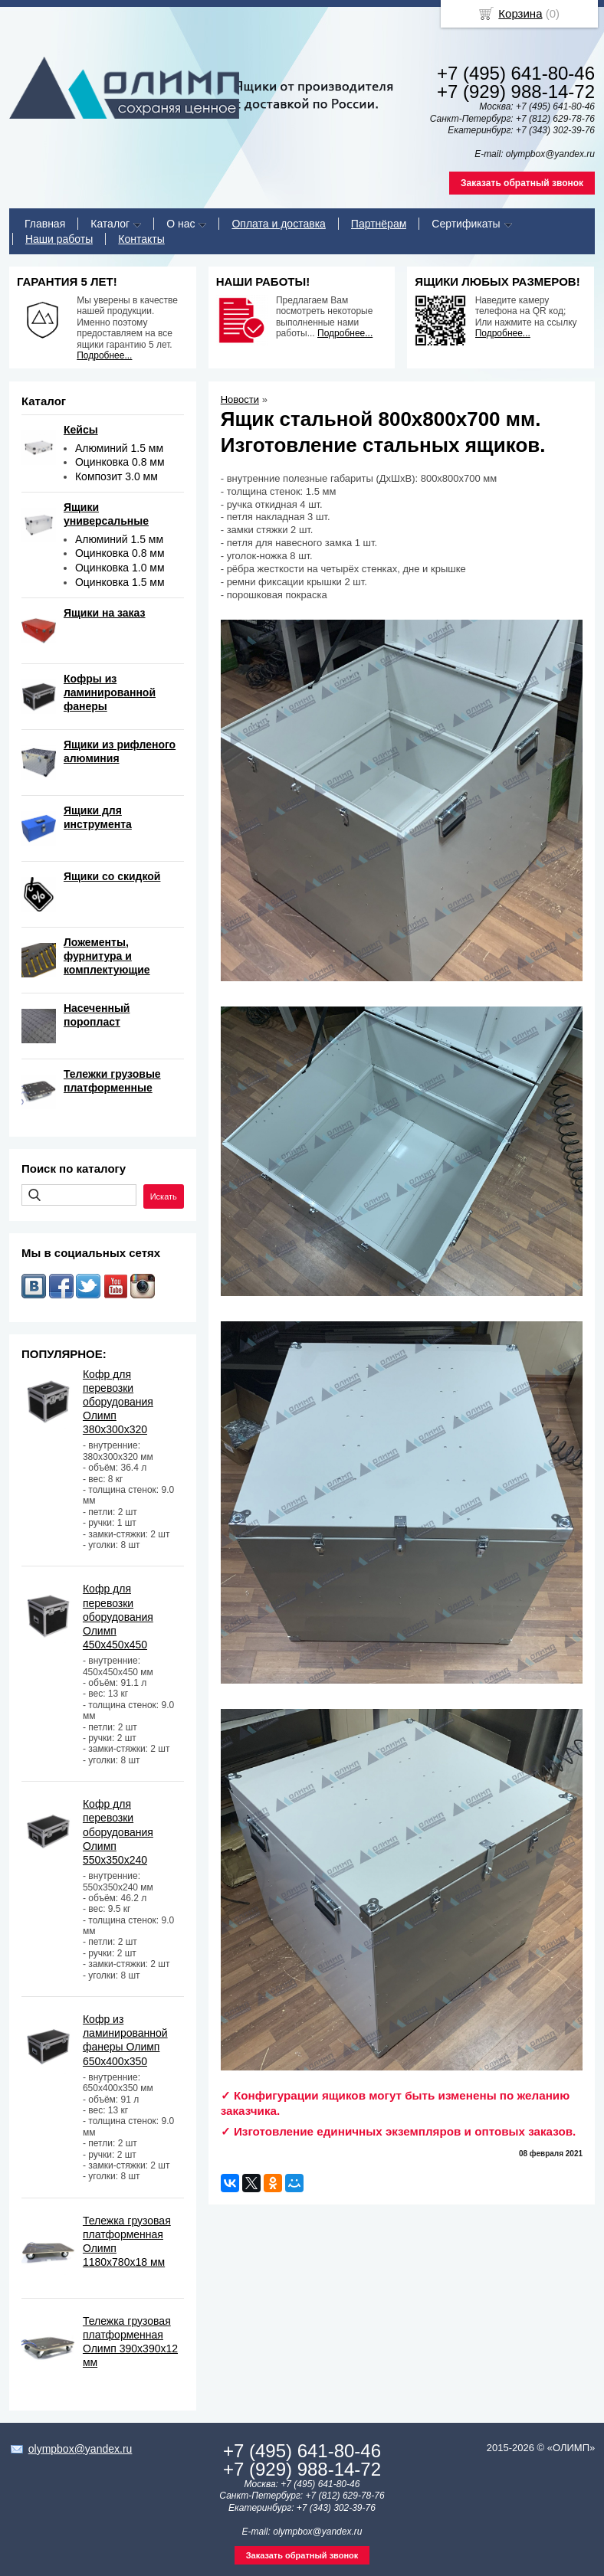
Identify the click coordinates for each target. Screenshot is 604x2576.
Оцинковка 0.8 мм (120, 462)
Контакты (141, 239)
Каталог (110, 224)
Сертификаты (466, 224)
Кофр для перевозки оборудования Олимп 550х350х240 (118, 1832)
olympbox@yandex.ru (80, 2449)
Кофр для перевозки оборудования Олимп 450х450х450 (118, 1617)
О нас (180, 224)
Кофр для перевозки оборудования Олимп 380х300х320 (118, 1402)
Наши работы (59, 239)
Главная (45, 224)
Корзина (520, 13)
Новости (240, 399)
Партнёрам (378, 224)
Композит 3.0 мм (116, 476)
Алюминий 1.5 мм (119, 448)
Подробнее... (104, 355)
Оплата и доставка (278, 224)
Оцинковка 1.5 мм (120, 582)
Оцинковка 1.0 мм (120, 567)
